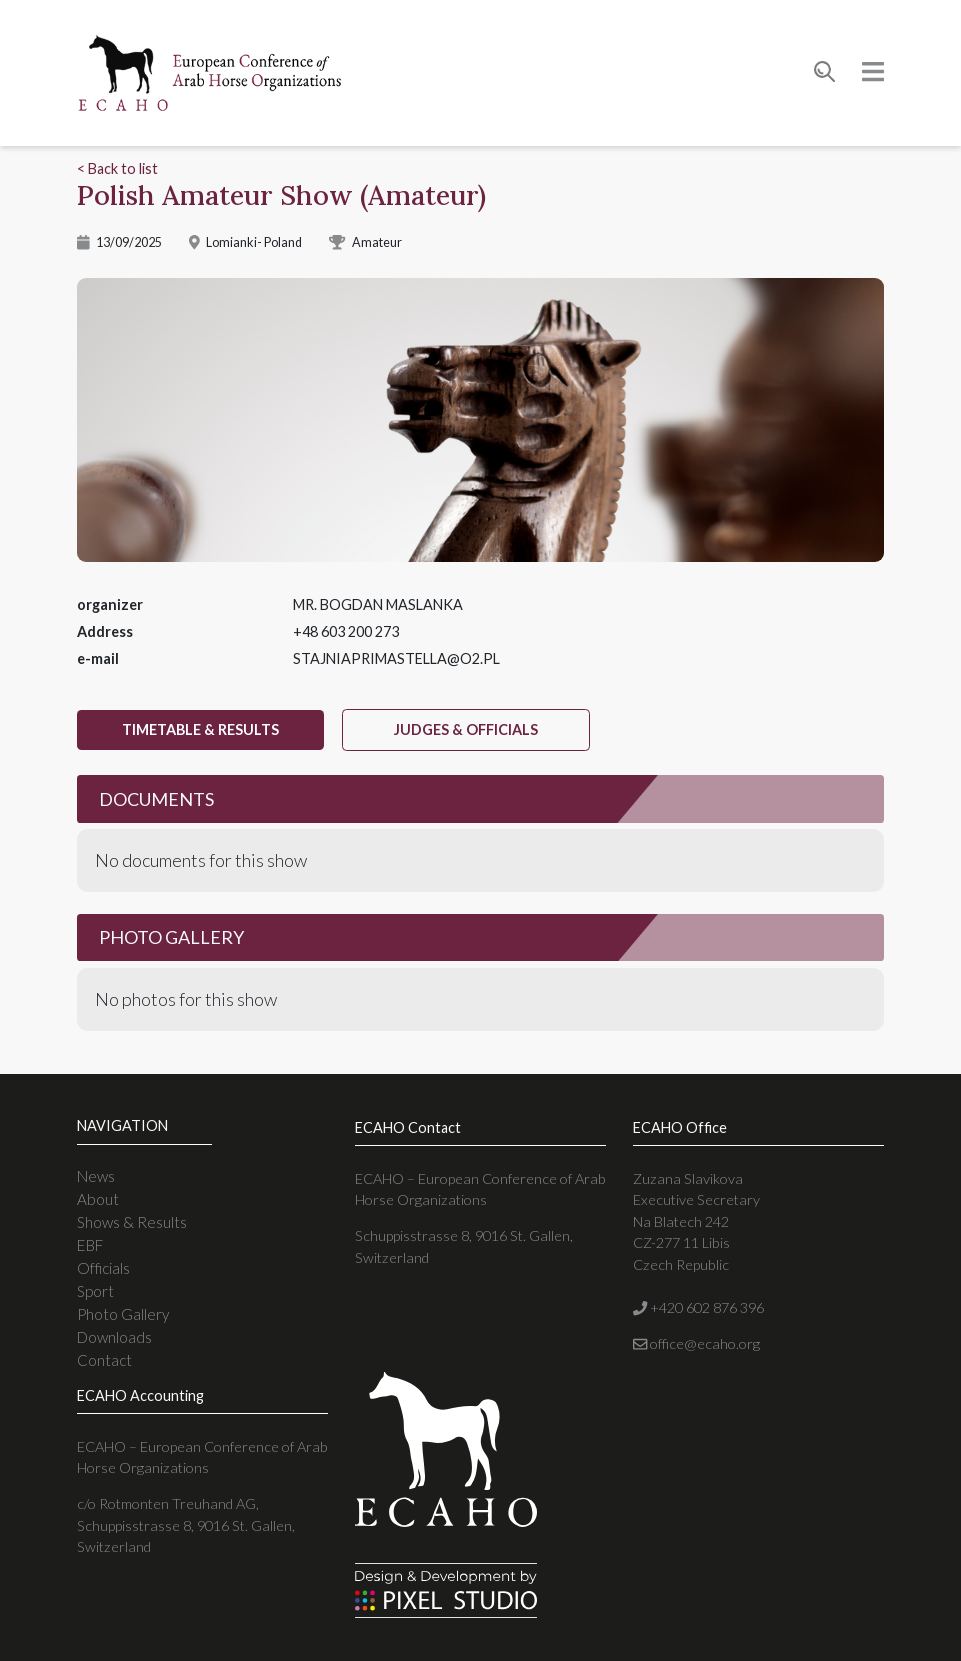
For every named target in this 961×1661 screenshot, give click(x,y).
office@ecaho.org (696, 1343)
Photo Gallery (123, 1314)
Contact (104, 1360)
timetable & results (200, 729)
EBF (90, 1245)
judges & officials (466, 729)
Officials (103, 1268)
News (96, 1176)
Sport (95, 1291)
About (98, 1199)
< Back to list (117, 168)
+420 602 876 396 (698, 1307)
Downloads (114, 1337)
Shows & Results (132, 1222)
